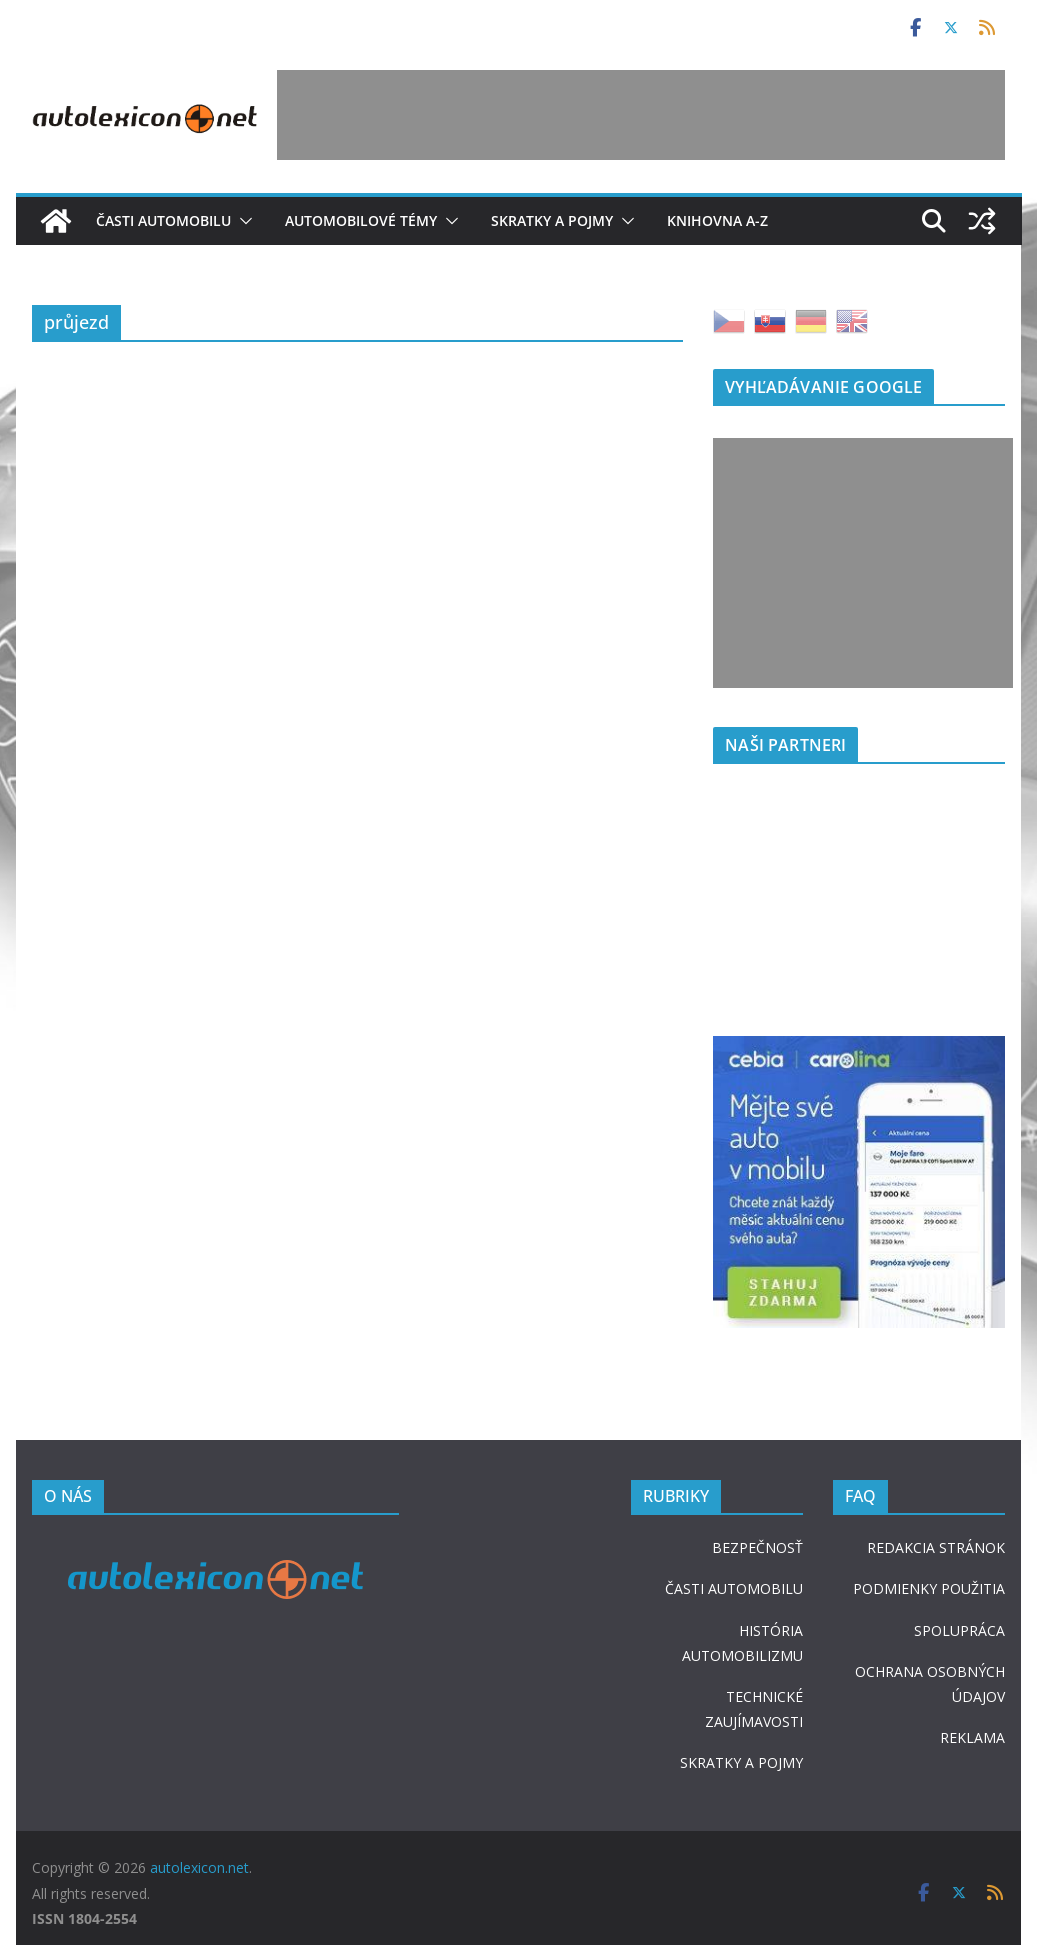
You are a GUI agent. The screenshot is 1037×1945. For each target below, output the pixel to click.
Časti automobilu (163, 220)
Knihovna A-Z (717, 220)
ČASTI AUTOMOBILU (734, 1588)
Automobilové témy (361, 220)
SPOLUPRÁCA (959, 1630)
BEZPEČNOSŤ (757, 1547)
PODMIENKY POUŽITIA (929, 1588)
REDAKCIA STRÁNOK (936, 1547)
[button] (242, 221)
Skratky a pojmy (552, 220)
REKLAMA (972, 1737)
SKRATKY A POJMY (741, 1762)
